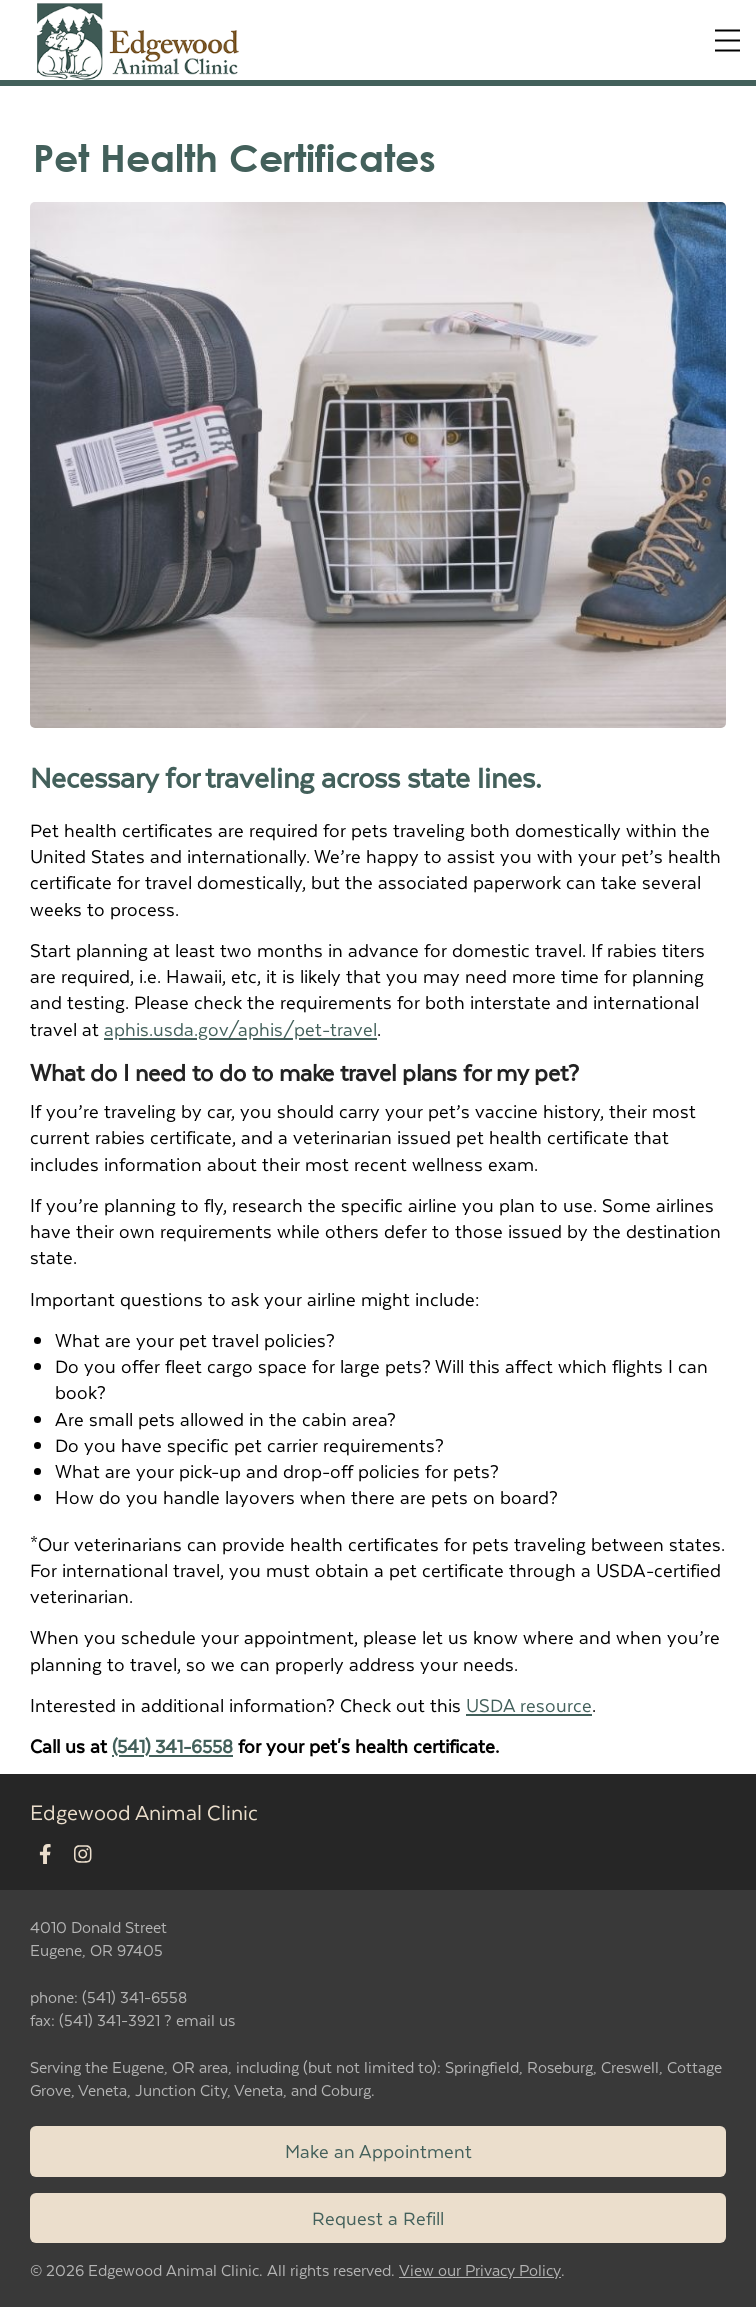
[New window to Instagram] (83, 1854)
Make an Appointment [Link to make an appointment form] (378, 2150)
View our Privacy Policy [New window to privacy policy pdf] (480, 2270)
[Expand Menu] (727, 40)
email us (205, 2019)
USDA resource (529, 1704)
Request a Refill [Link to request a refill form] (378, 2217)
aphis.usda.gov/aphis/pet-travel (240, 1028)
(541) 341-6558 (172, 1745)
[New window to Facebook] (45, 1854)
